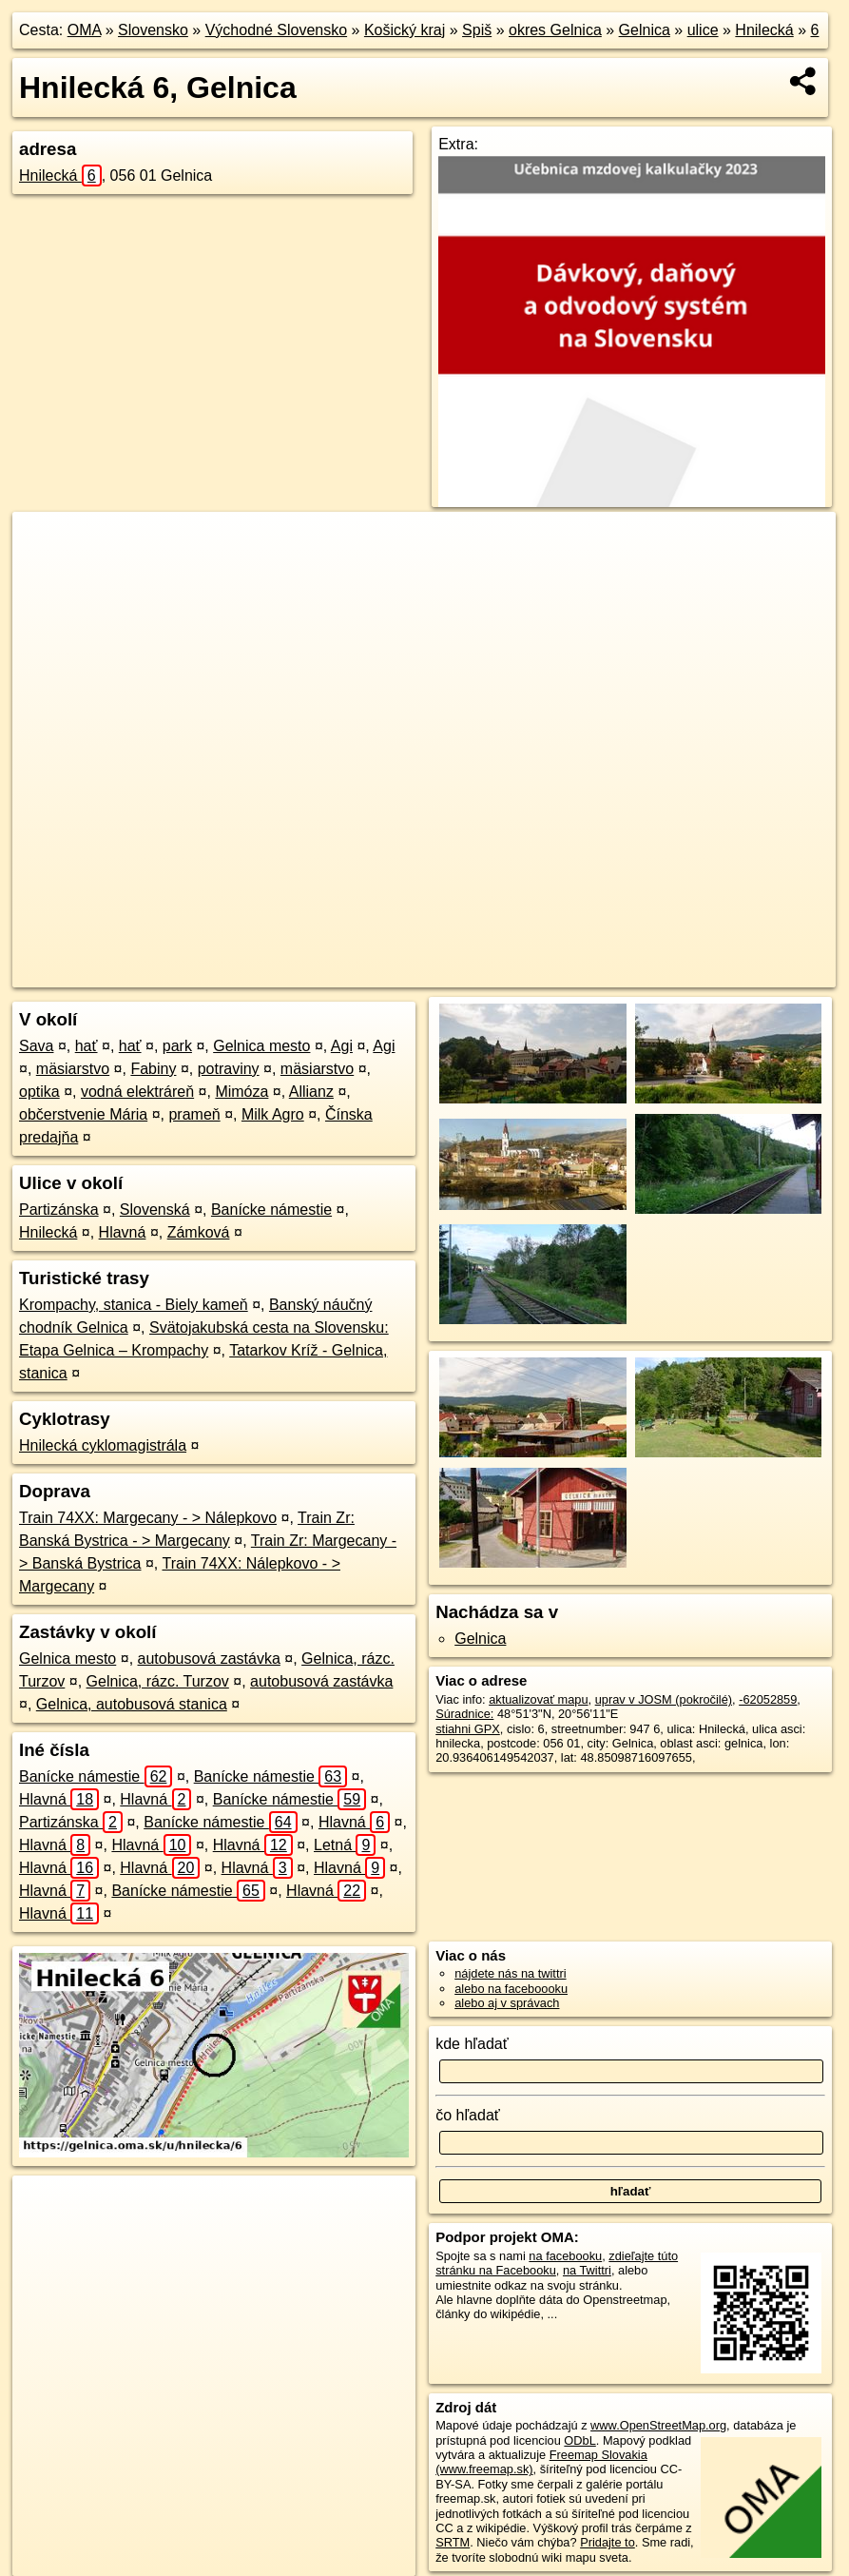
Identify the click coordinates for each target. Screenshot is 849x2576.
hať (86, 1046)
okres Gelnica (555, 30)
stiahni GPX (467, 1729)
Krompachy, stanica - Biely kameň (133, 1305)
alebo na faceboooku (511, 1988)
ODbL (579, 2440)
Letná (345, 1845)
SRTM (452, 2542)
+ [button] (45, 544)
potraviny (229, 1069)
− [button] (45, 573)
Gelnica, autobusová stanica (131, 1704)
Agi (342, 1046)
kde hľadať (472, 2044)
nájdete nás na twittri (510, 1973)
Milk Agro (272, 1114)
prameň (194, 1114)
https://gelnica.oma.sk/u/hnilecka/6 (744, 973)
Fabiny (153, 1069)
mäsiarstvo (72, 1069)
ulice (703, 30)
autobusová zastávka (209, 1658)
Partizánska (59, 1209)
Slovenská (155, 1209)
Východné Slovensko (276, 30)
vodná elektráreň (137, 1091)
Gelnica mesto (261, 1046)
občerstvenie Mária (83, 1114)
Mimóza (241, 1091)
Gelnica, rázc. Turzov (158, 1681)
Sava (36, 1046)
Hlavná (122, 1232)
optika (39, 1091)
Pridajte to (607, 2542)
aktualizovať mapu (538, 1699)
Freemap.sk (595, 973)
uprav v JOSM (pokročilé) (663, 1699)
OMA (85, 30)
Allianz (311, 1091)
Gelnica (644, 30)
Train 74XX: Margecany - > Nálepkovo (148, 1518)
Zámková (198, 1232)
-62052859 (768, 1699)
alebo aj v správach (506, 2003)
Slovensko (153, 30)
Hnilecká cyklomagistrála (102, 1445)
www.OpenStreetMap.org (658, 2425)
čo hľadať (467, 2115)
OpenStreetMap (497, 973)
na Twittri (587, 2270)
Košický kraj (404, 30)
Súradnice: (464, 1714)
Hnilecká (764, 30)
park (177, 1046)
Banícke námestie (271, 1209)
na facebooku (565, 2256)
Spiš (477, 30)
